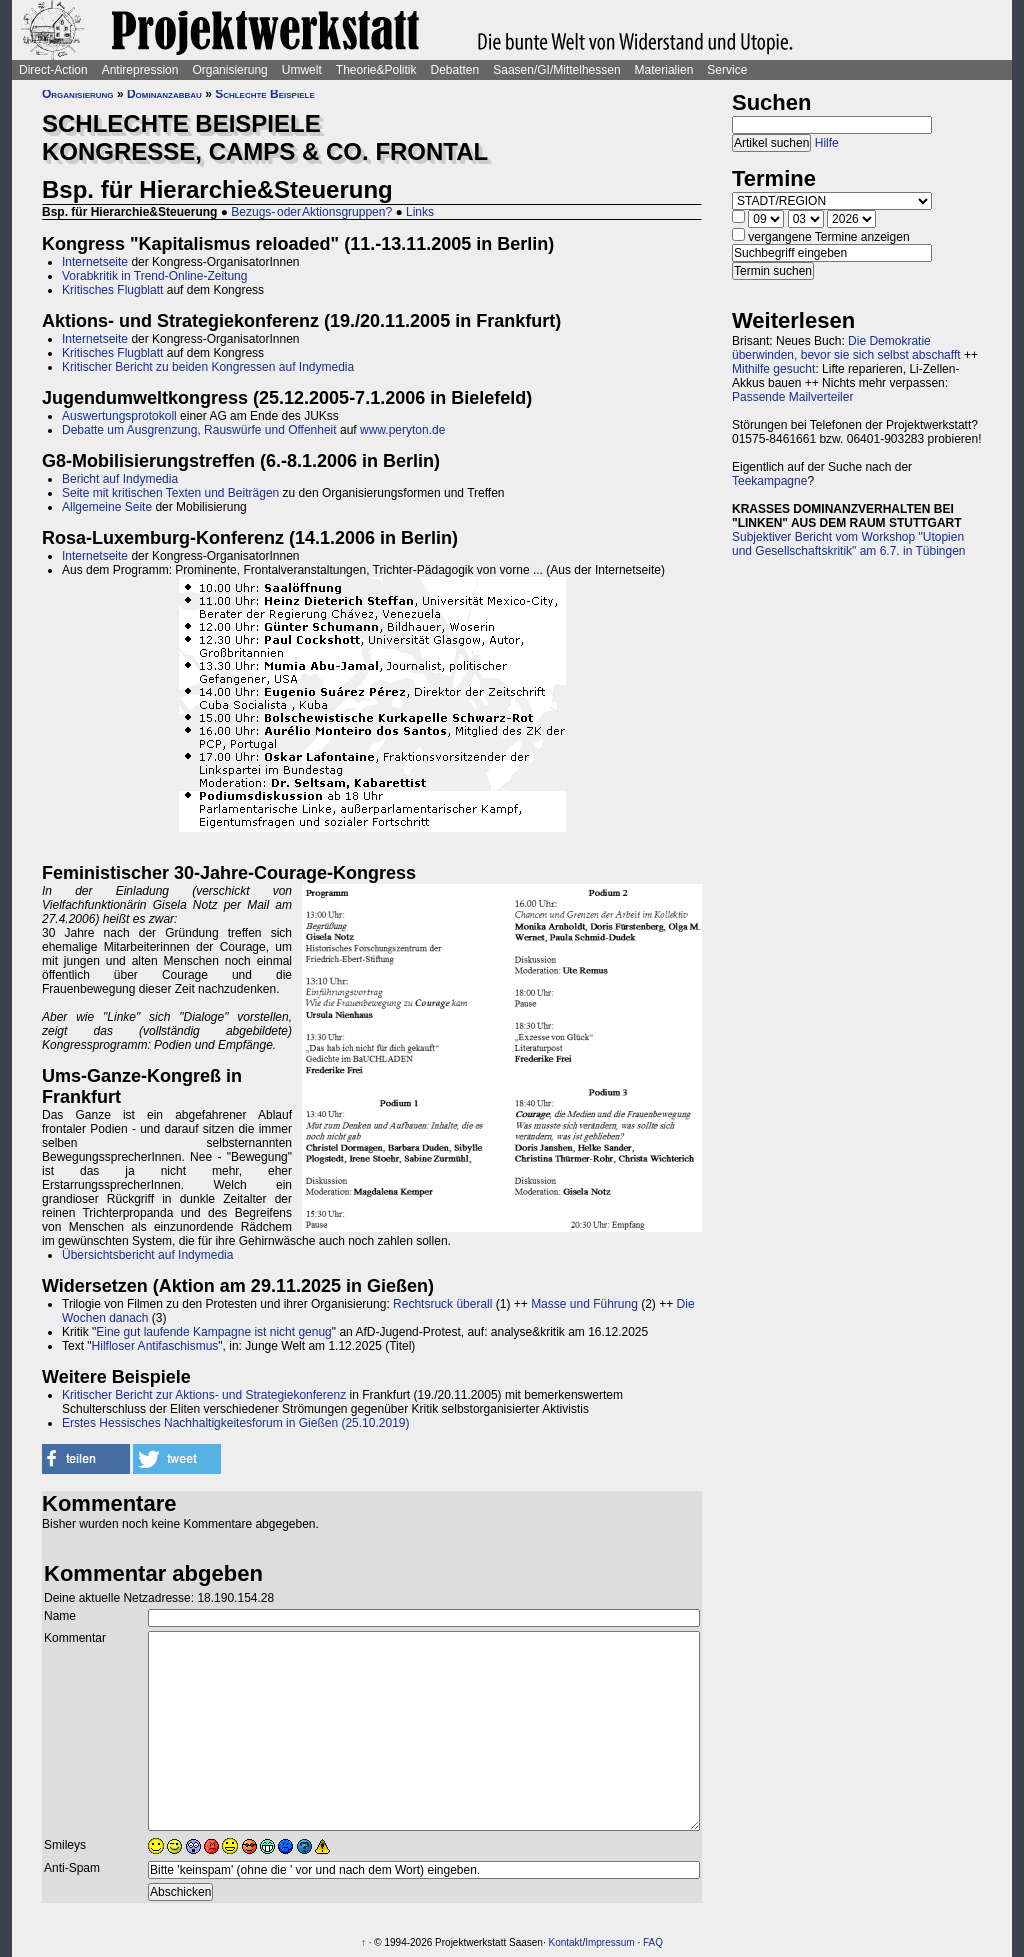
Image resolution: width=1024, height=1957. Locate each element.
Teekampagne (769, 481)
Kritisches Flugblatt (112, 290)
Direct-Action (53, 70)
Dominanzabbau (164, 94)
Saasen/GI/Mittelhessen (556, 70)
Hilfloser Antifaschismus (155, 1346)
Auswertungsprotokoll (119, 416)
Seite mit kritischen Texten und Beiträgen (170, 493)
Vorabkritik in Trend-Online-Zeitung (154, 276)
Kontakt (565, 1942)
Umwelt (302, 70)
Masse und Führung (584, 1304)
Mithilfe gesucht (773, 369)
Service (727, 70)
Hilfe (827, 143)
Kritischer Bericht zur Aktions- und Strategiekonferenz (204, 1395)
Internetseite (95, 262)
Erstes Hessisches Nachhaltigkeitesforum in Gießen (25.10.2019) (236, 1423)
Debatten (455, 70)
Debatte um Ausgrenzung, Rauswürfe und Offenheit (199, 430)
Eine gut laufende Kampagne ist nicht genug (214, 1332)
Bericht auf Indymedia (120, 479)
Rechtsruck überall (442, 1304)
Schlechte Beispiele (265, 94)
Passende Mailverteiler (792, 397)
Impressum (609, 1942)
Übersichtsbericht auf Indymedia (147, 1255)
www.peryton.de (402, 430)
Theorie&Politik (376, 70)
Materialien (664, 70)
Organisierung (229, 70)
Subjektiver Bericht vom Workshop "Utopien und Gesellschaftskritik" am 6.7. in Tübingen (849, 544)
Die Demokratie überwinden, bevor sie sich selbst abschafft (846, 348)
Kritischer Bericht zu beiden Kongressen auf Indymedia (208, 367)
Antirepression (140, 70)
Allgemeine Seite (107, 507)
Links (420, 212)
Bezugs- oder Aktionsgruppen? (311, 212)
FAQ (653, 1942)
